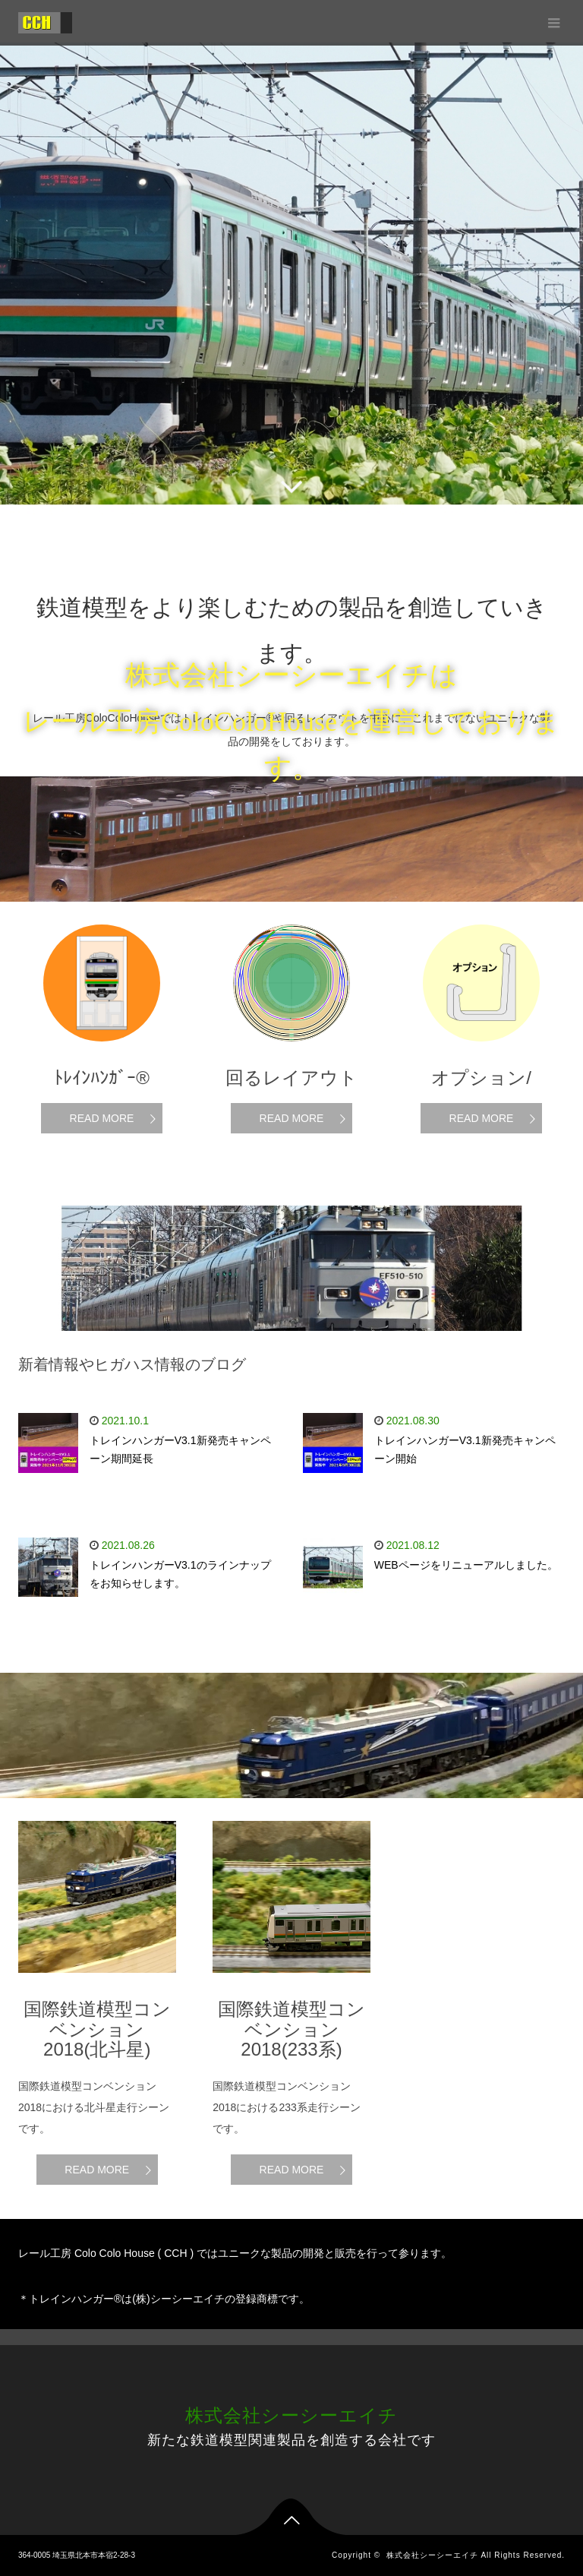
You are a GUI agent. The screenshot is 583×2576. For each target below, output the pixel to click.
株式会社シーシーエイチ (291, 2415)
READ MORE (102, 1118)
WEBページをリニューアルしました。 (466, 1565)
